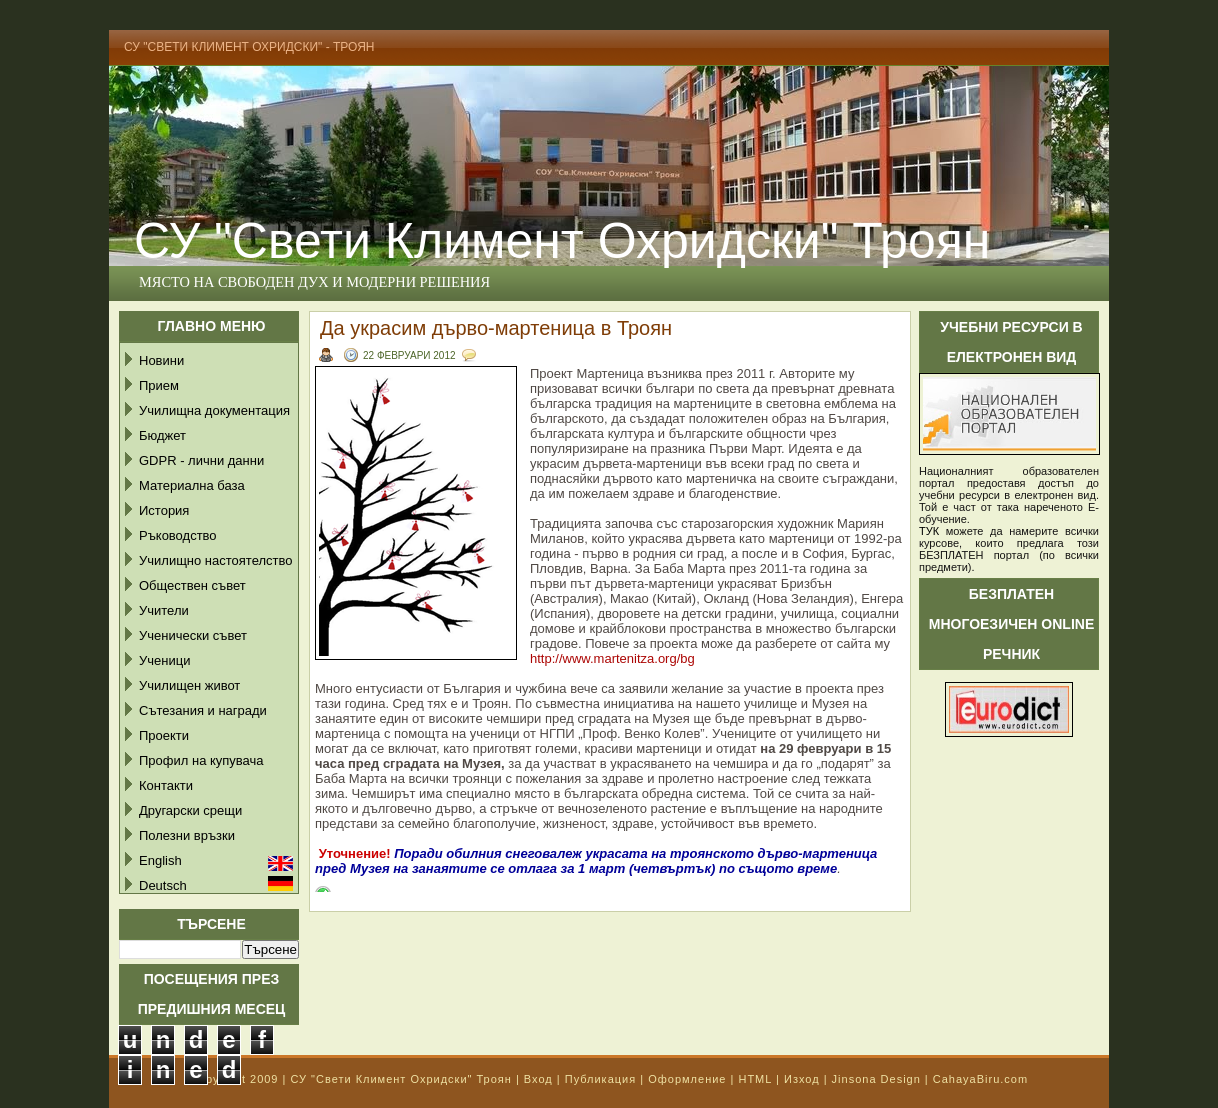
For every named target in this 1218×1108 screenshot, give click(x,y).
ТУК (929, 531)
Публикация (600, 1079)
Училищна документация (214, 410)
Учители (164, 610)
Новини (161, 360)
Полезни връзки (187, 835)
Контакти (166, 785)
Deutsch (163, 885)
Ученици (164, 660)
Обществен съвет (192, 585)
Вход (538, 1079)
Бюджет (162, 435)
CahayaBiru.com (980, 1079)
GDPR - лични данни (201, 460)
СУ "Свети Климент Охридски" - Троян (249, 47)
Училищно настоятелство (215, 560)
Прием (159, 385)
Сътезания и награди (203, 710)
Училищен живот (189, 685)
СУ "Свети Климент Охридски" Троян (562, 241)
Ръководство (178, 535)
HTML (755, 1079)
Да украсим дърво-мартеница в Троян (496, 328)
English (160, 860)
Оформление (687, 1079)
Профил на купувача (201, 760)
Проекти (164, 735)
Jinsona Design (876, 1079)
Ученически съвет (193, 635)
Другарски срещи (190, 810)
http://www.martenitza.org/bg (612, 658)
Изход (802, 1079)
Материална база (192, 485)
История (164, 510)
